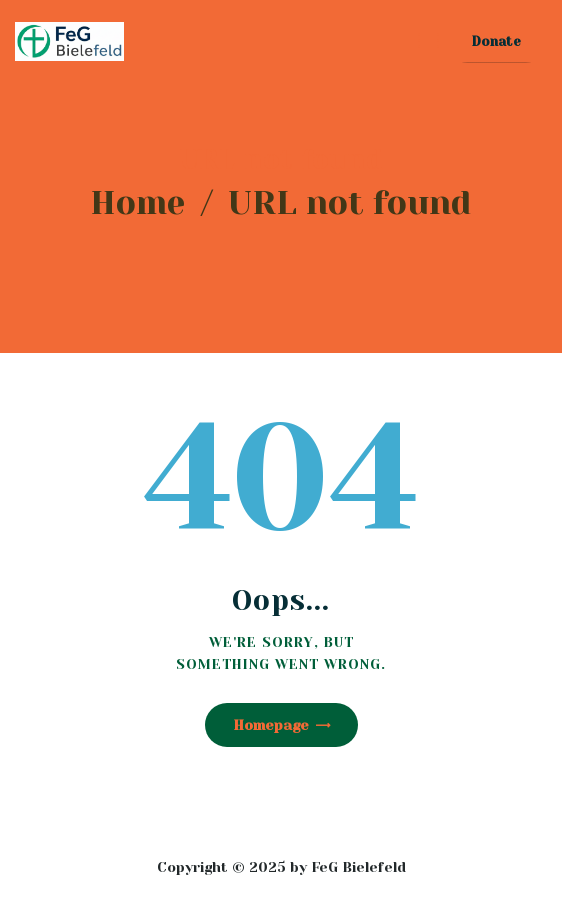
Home (137, 202)
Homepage (271, 725)
